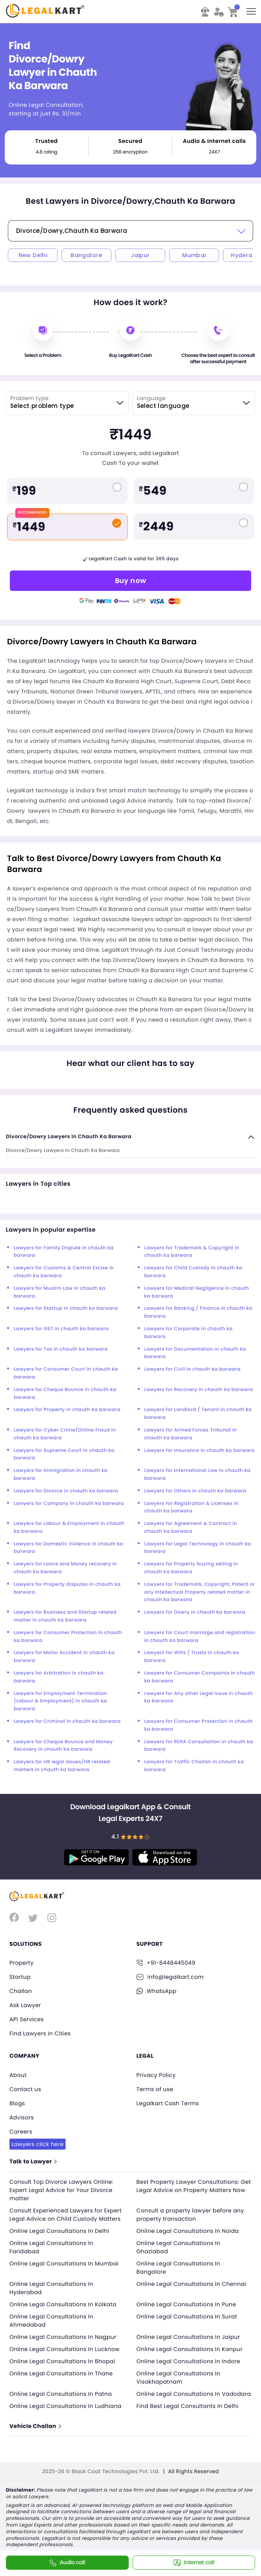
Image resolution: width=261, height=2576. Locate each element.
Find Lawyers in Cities (40, 2033)
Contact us (25, 2089)
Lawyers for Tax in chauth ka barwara (61, 1349)
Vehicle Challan (34, 2426)
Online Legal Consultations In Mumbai (64, 2263)
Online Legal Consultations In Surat (187, 2316)
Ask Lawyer (25, 2005)
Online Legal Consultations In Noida (188, 2231)
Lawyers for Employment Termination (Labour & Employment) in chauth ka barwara (60, 1701)
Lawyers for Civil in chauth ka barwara (192, 1369)
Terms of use (155, 2089)
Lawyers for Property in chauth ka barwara (67, 1409)
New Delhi (32, 255)
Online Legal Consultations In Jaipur (188, 2337)
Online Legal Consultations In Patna (60, 2394)
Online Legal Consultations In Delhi (59, 2231)
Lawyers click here (37, 2144)
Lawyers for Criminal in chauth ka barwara (67, 1721)
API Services (26, 2019)
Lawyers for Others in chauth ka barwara (195, 1491)
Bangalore (86, 255)
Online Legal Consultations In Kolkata (63, 2304)
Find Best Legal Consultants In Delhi (188, 2406)
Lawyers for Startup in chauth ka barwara (66, 1308)
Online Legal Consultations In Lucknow (64, 2349)
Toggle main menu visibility (251, 9)
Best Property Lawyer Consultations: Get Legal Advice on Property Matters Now (194, 2186)
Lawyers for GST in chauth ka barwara (61, 1328)
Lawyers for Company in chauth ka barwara (69, 1503)
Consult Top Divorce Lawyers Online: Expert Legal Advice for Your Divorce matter (61, 2190)
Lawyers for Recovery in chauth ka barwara (198, 1389)
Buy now (130, 580)
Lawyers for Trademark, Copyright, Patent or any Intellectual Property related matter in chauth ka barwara (199, 1592)
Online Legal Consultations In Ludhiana (65, 2406)
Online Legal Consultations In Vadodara (194, 2394)
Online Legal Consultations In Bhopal (62, 2361)
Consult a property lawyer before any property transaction (190, 2215)
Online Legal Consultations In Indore (189, 2361)
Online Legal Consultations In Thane (61, 2373)
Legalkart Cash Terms (168, 2103)
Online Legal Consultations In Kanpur (190, 2349)
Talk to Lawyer (32, 2161)
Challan (20, 1991)
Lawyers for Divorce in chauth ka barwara (66, 1491)
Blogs (17, 2103)
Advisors (21, 2117)
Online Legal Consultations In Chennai (191, 2284)
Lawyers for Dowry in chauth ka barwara (194, 1612)
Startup (20, 1977)
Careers (20, 2131)
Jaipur (140, 255)
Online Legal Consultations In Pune (186, 2304)
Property (21, 1963)
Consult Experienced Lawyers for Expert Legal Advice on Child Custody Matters (65, 2215)
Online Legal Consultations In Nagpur (63, 2337)
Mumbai (194, 255)
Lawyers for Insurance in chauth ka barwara (199, 1450)
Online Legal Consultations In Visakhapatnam (179, 2377)
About (18, 2075)
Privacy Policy (156, 2075)
